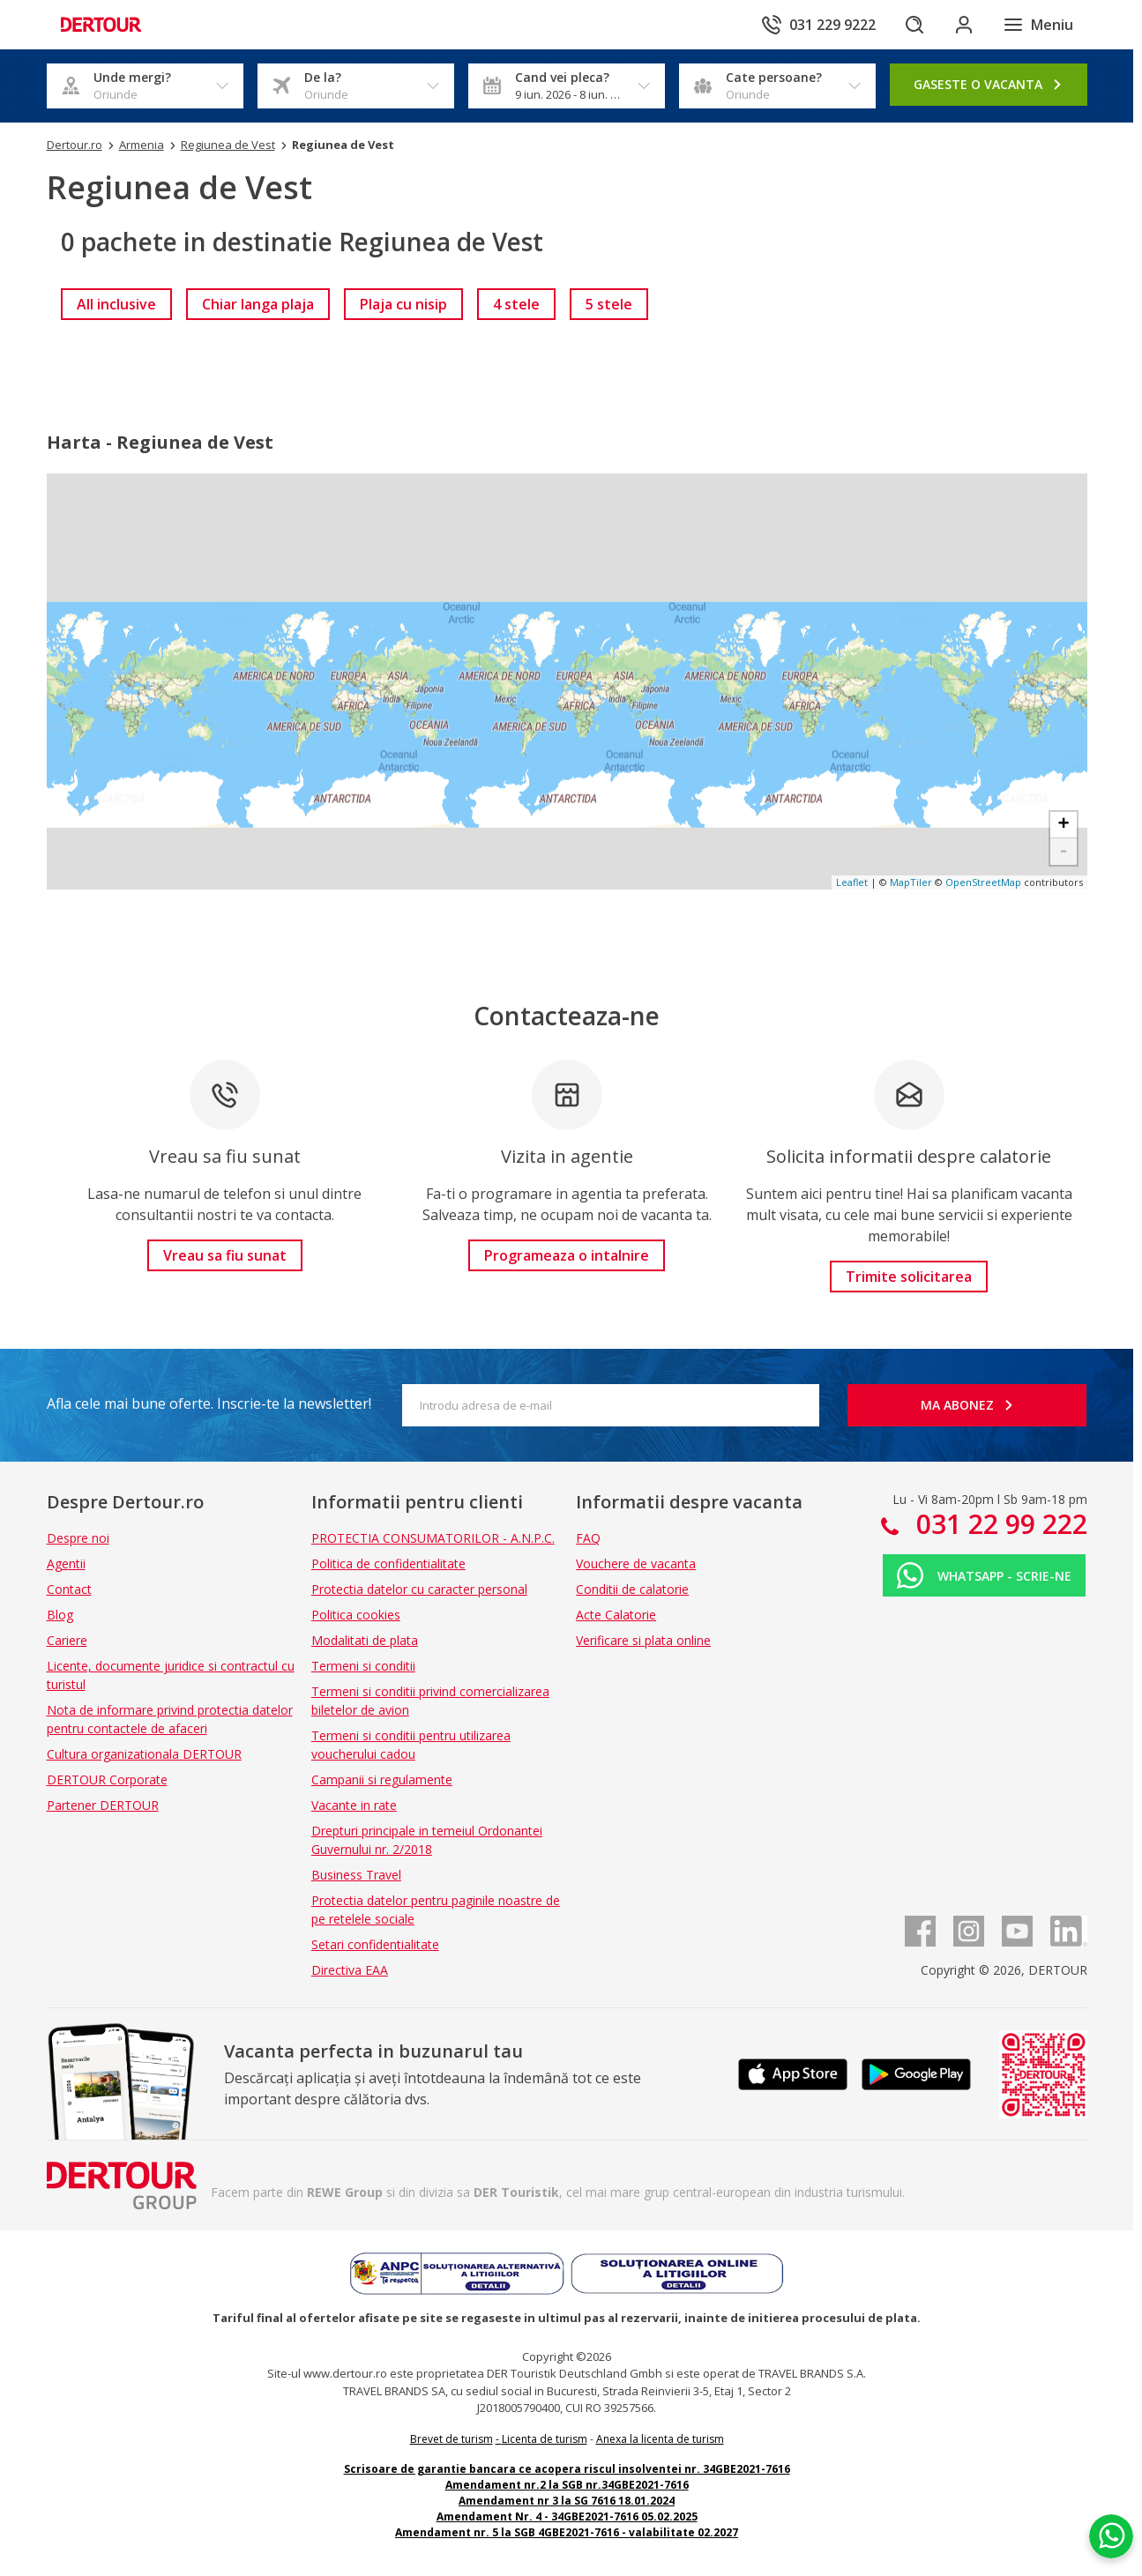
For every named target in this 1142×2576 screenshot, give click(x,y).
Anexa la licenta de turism (660, 2438)
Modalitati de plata (364, 1640)
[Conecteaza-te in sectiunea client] (963, 24)
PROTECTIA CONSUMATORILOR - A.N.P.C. (433, 1538)
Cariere (67, 1640)
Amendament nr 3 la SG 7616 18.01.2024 (567, 2500)
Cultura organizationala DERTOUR (144, 1754)
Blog (60, 1614)
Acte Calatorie (616, 1614)
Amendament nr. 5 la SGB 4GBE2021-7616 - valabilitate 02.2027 (566, 2532)
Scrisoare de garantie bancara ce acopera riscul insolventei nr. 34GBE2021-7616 (567, 2468)
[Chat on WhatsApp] (1111, 2536)
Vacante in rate (354, 1805)
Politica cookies (355, 1614)
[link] (116, 304)
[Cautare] (914, 24)
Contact (69, 1589)
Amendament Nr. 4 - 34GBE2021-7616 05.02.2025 (567, 2516)
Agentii (66, 1563)
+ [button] (1063, 825)
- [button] (1063, 851)
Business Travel (356, 1874)
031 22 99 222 (998, 1524)
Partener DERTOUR (103, 1805)
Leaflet (852, 882)
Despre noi (78, 1538)
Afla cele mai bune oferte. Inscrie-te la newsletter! (209, 1403)
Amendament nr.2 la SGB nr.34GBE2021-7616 (567, 2484)
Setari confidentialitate (375, 1944)
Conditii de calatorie (632, 1589)
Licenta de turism (544, 2438)
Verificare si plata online (643, 1640)
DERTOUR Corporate (107, 1779)
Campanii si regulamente (381, 1779)
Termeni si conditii (363, 1665)
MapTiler (911, 882)
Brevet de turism (451, 2438)
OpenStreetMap (983, 882)
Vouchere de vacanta (636, 1563)
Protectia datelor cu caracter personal (419, 1589)
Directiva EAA (349, 1970)
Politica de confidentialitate (388, 1563)
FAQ (588, 1538)
